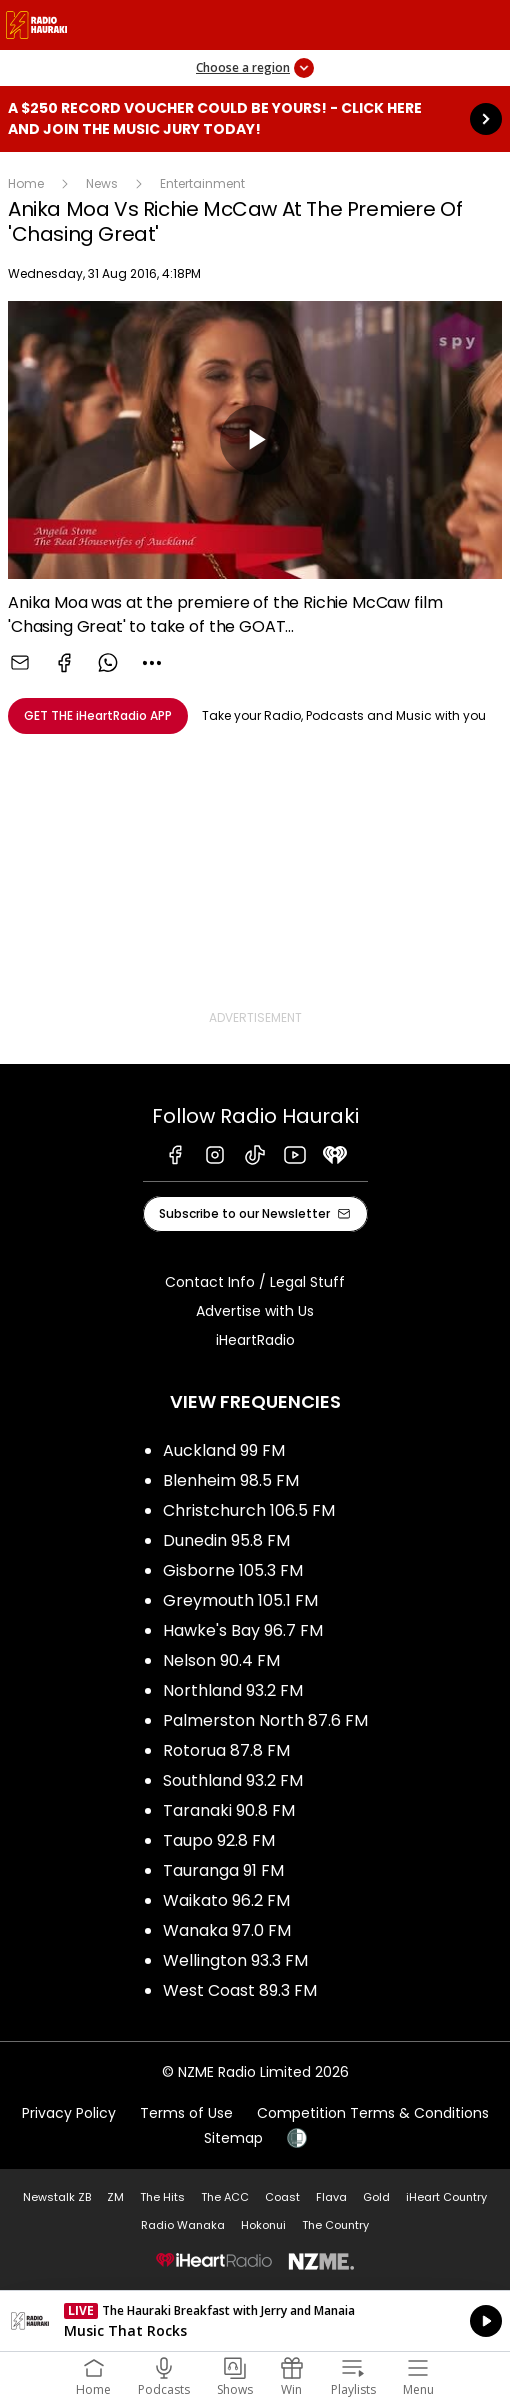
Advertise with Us (255, 1311)
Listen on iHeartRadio (255, 2321)
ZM (115, 2197)
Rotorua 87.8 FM (226, 1750)
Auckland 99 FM (224, 1450)
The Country (335, 2225)
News (102, 183)
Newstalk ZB (57, 2197)
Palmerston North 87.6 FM (265, 1720)
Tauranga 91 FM (223, 1870)
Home (26, 183)
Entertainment (202, 183)
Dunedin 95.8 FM (226, 1540)
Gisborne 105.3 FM (233, 1570)
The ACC (225, 2197)
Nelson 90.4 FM (221, 1660)
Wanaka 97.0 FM (227, 1930)
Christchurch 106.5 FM (249, 1510)
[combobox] (152, 663)
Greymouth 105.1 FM (240, 1600)
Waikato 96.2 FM (226, 1900)
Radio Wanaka (183, 2225)
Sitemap (233, 2138)
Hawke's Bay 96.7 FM (243, 1630)
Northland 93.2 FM (233, 1690)
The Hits (162, 2197)
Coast (282, 2197)
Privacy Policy (69, 2113)
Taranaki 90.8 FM (229, 1810)
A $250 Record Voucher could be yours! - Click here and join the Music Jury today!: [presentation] (255, 119)
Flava (331, 2197)
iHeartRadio (255, 1340)
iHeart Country (446, 2197)
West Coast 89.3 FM (240, 1990)
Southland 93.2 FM (233, 1780)
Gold (376, 2197)
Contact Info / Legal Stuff (255, 1282)
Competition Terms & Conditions (373, 2113)
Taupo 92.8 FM (219, 1840)
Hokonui (263, 2225)
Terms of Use (186, 2113)
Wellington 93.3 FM (235, 1960)
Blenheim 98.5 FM (231, 1480)
